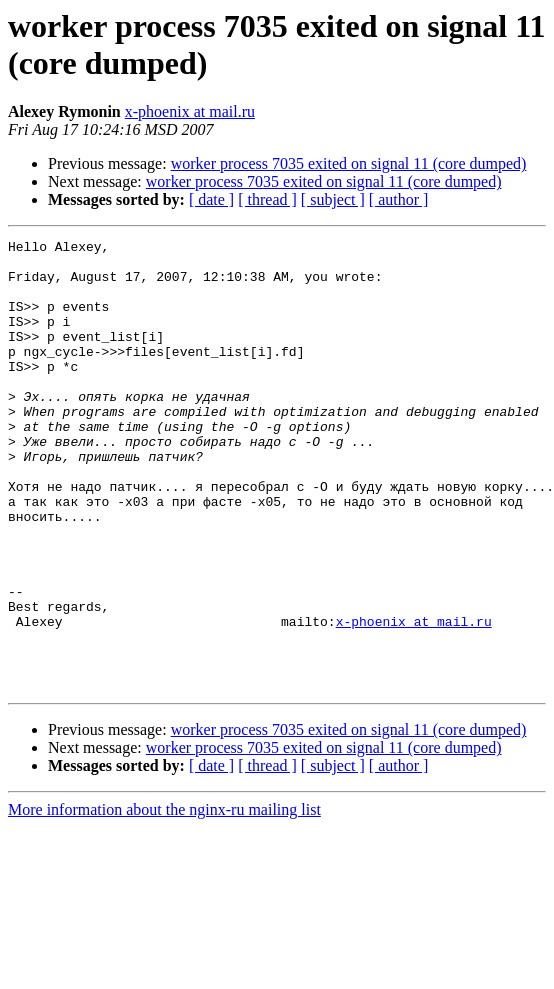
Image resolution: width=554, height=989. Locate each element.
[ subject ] (333, 199)
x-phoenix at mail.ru (190, 111)
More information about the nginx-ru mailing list (164, 899)
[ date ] (211, 199)
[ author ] (399, 199)
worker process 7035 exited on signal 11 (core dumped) (349, 163)
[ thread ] (267, 199)
